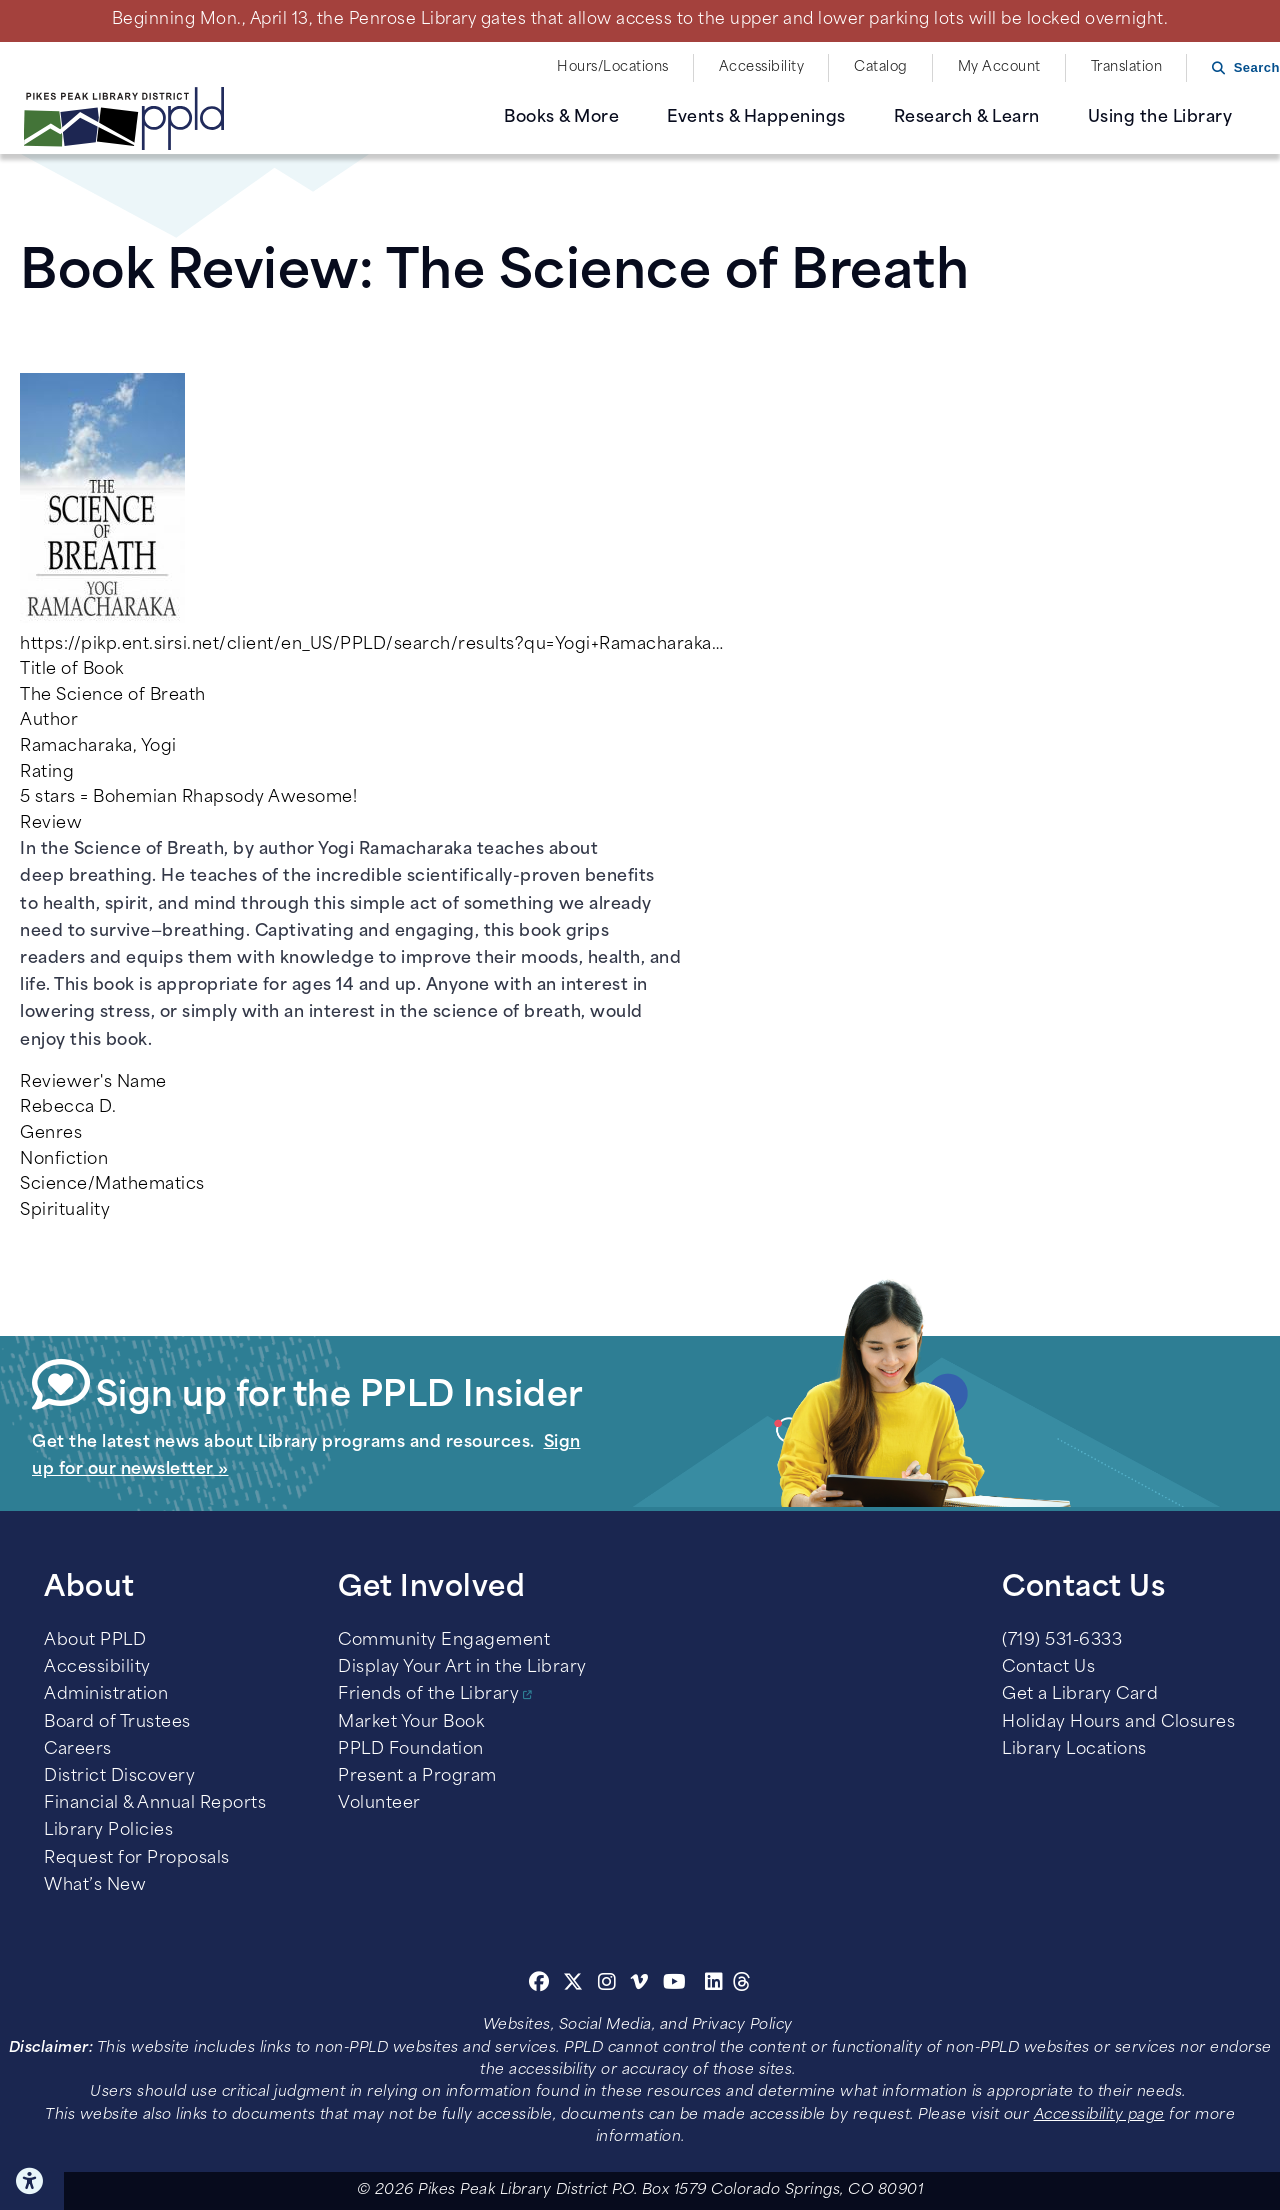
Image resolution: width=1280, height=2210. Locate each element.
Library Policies (108, 1831)
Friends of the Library (428, 1695)
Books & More (561, 118)
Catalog (881, 67)
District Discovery (119, 1777)
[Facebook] (539, 1985)
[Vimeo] (639, 1985)
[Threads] (742, 1985)
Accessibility (762, 67)
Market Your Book (411, 1723)
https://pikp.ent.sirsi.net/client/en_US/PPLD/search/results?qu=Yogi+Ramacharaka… (371, 645)
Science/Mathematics (112, 1185)
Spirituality (65, 1211)
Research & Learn (967, 118)
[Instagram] (610, 1985)
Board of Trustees (117, 1723)
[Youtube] (675, 1985)
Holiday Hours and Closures (1118, 1723)
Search (1257, 67)
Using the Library (1160, 118)
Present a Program (417, 1777)
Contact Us (1048, 1668)
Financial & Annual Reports (155, 1804)
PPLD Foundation (411, 1750)
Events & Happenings (756, 118)
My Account (999, 67)
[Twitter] (573, 1985)
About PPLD (95, 1641)
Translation (1127, 67)
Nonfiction (64, 1160)
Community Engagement (444, 1641)
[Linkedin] (714, 1985)
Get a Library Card (1080, 1695)
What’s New (95, 1886)
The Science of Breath (113, 696)
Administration (106, 1695)
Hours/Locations (613, 67)
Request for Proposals (137, 1859)
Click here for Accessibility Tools (32, 2181)
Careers (78, 1750)
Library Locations (1074, 1750)
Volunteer (379, 1804)
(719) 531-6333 (1062, 1641)
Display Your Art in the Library (462, 1668)
